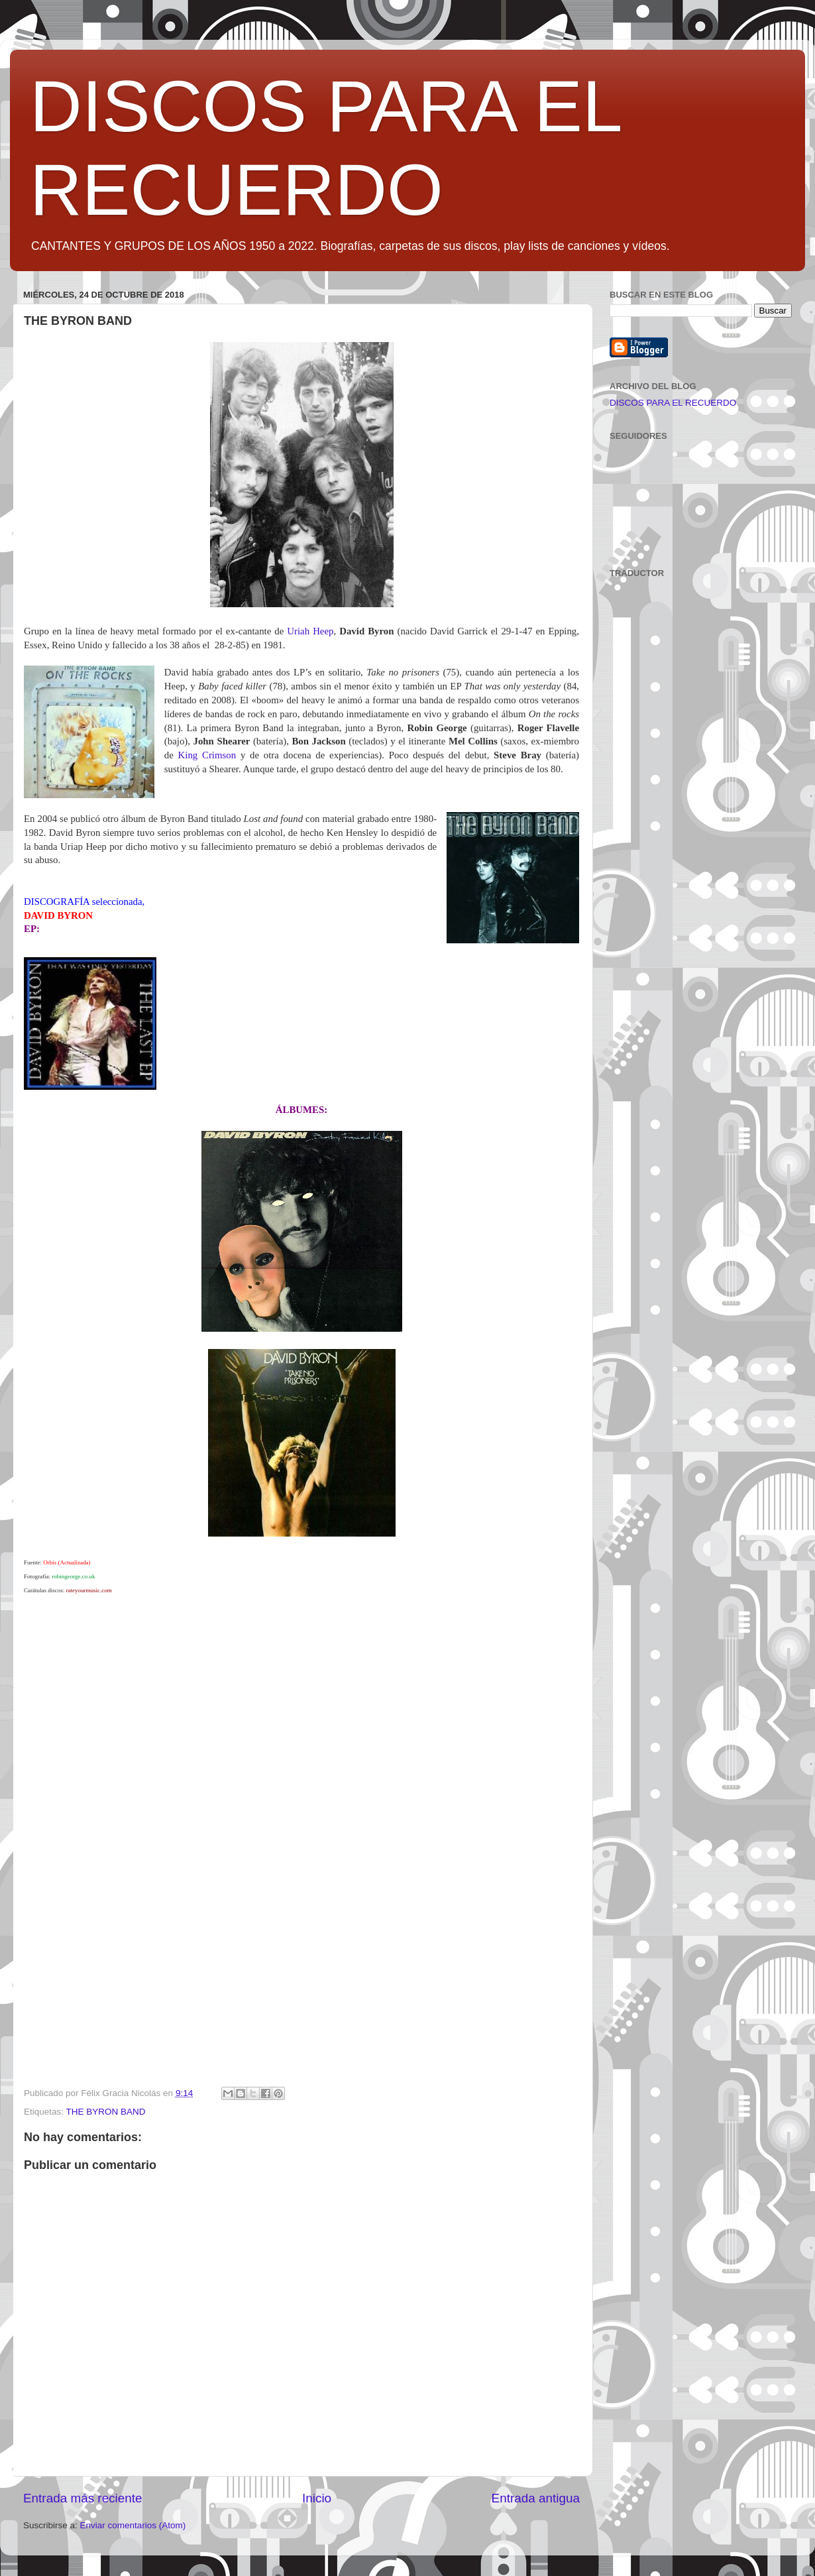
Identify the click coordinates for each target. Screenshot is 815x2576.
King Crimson (207, 755)
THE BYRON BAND (106, 2112)
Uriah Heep (310, 631)
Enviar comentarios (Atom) (133, 2525)
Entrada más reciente (82, 2498)
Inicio (316, 2498)
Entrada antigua (536, 2498)
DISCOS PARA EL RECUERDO (673, 403)
